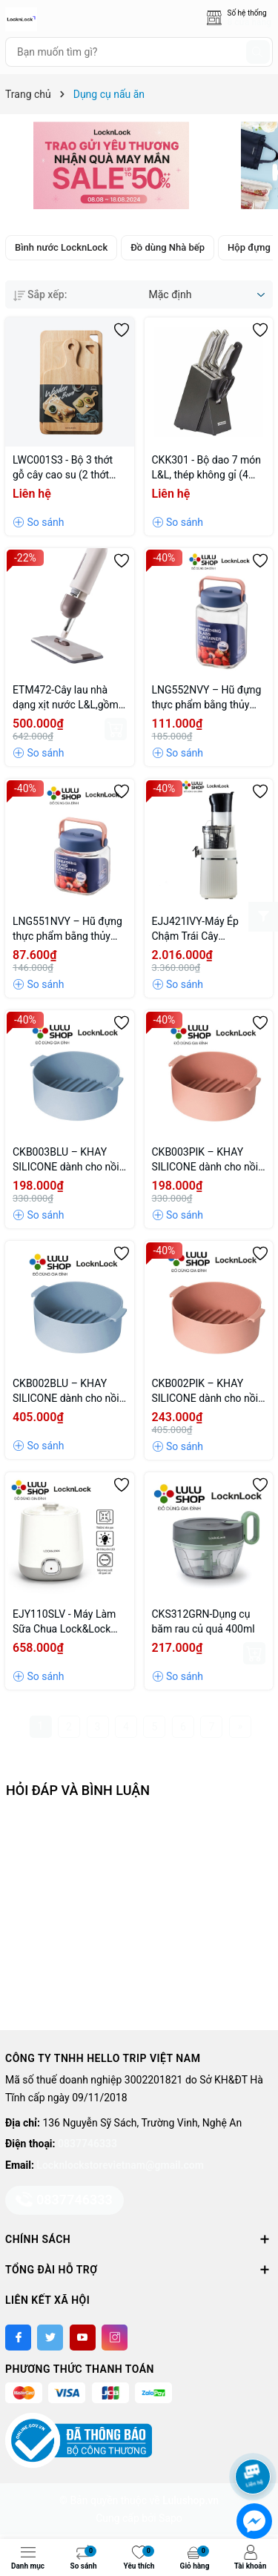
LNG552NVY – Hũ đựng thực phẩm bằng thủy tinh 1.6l (207, 698)
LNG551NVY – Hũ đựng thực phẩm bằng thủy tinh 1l (67, 929)
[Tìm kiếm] (258, 52)
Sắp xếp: (40, 294)
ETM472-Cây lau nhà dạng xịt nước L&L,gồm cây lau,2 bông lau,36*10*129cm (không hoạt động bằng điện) (66, 698)
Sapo (170, 2518)
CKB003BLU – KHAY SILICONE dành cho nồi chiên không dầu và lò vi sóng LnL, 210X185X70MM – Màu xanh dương (68, 1160)
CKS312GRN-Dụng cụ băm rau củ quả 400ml (203, 1621)
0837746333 (87, 2144)
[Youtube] (83, 2338)
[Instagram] (115, 2338)
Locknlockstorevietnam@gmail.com (119, 2165)
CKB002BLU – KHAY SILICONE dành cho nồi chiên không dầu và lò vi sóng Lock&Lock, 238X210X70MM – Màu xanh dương (68, 1391)
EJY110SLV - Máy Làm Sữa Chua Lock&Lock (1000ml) (64, 1622)
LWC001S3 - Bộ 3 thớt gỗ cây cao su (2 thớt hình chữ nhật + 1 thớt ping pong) (63, 468)
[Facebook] (18, 2338)
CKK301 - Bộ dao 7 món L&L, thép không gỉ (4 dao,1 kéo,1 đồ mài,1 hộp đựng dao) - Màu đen (207, 468)
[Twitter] (50, 2338)
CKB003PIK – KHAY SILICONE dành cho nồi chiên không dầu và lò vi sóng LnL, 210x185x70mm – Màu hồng (207, 1160)
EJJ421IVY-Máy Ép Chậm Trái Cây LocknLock (195, 929)
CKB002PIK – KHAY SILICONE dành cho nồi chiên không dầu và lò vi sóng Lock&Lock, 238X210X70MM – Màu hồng (207, 1391)
